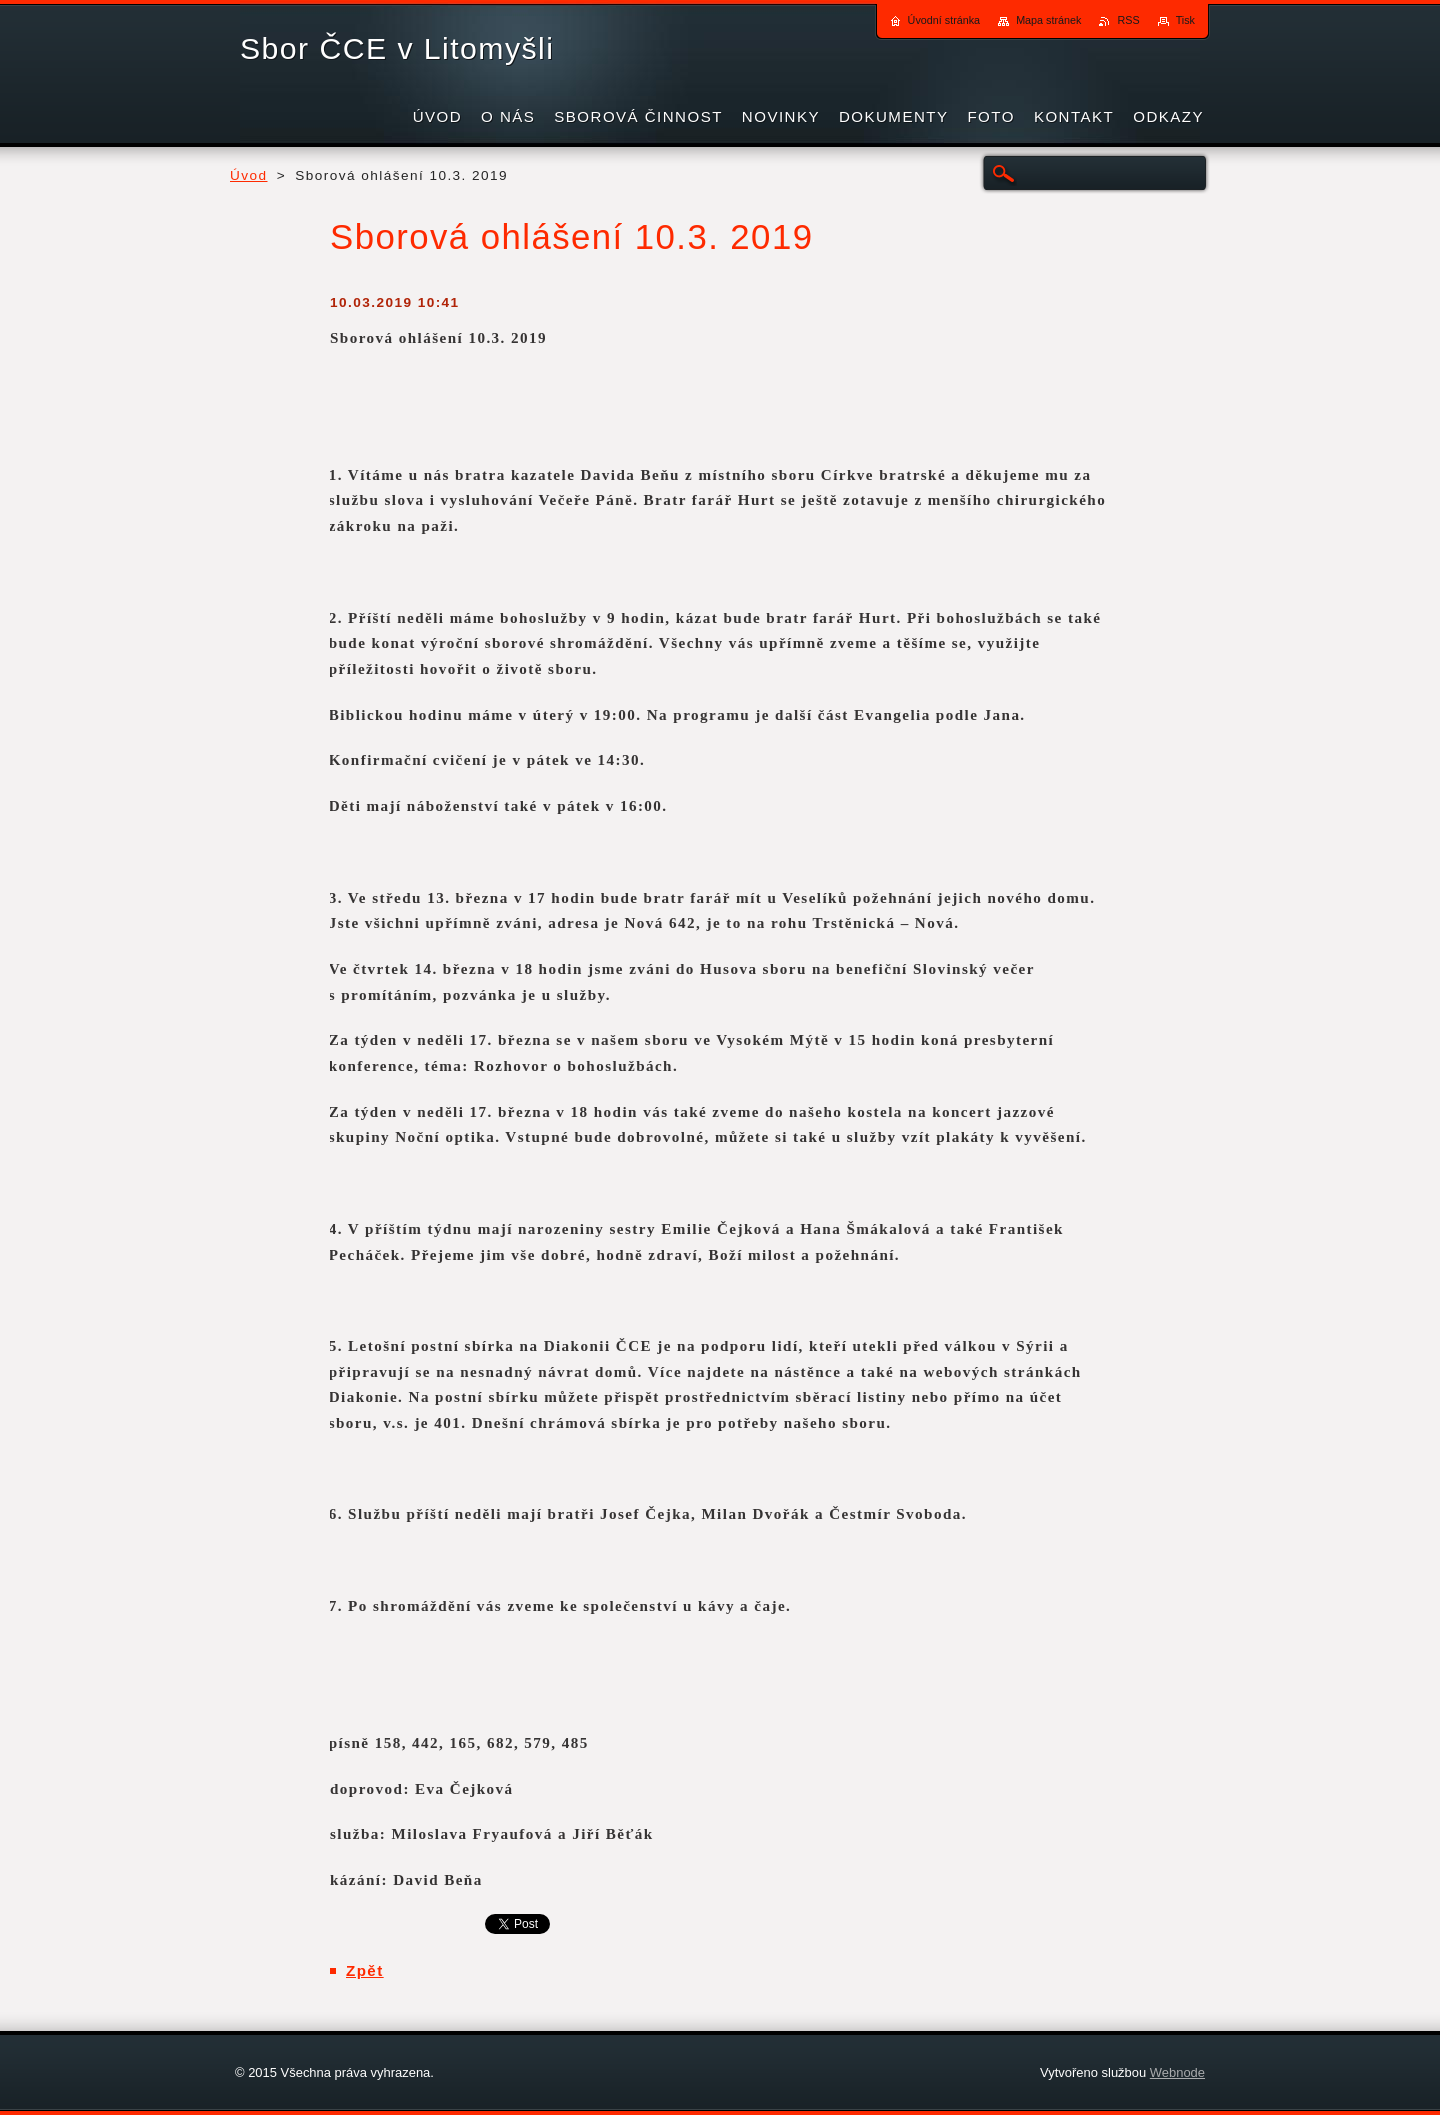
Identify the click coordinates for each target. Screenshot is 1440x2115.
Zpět (365, 1970)
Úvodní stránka (944, 20)
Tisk (1185, 20)
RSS (1128, 20)
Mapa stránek (1048, 20)
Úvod (249, 175)
